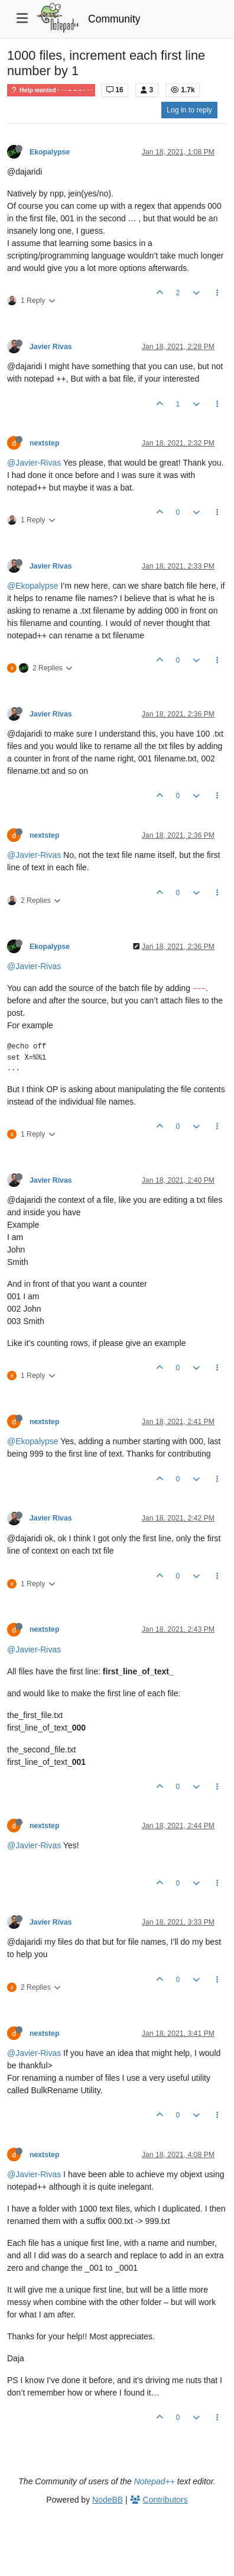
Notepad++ (154, 2481)
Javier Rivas (51, 347)
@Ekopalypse (32, 585)
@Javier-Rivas (34, 462)
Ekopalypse (50, 152)
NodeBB (107, 2499)
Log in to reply (189, 110)
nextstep (44, 443)
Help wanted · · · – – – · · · (51, 90)
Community (114, 19)
